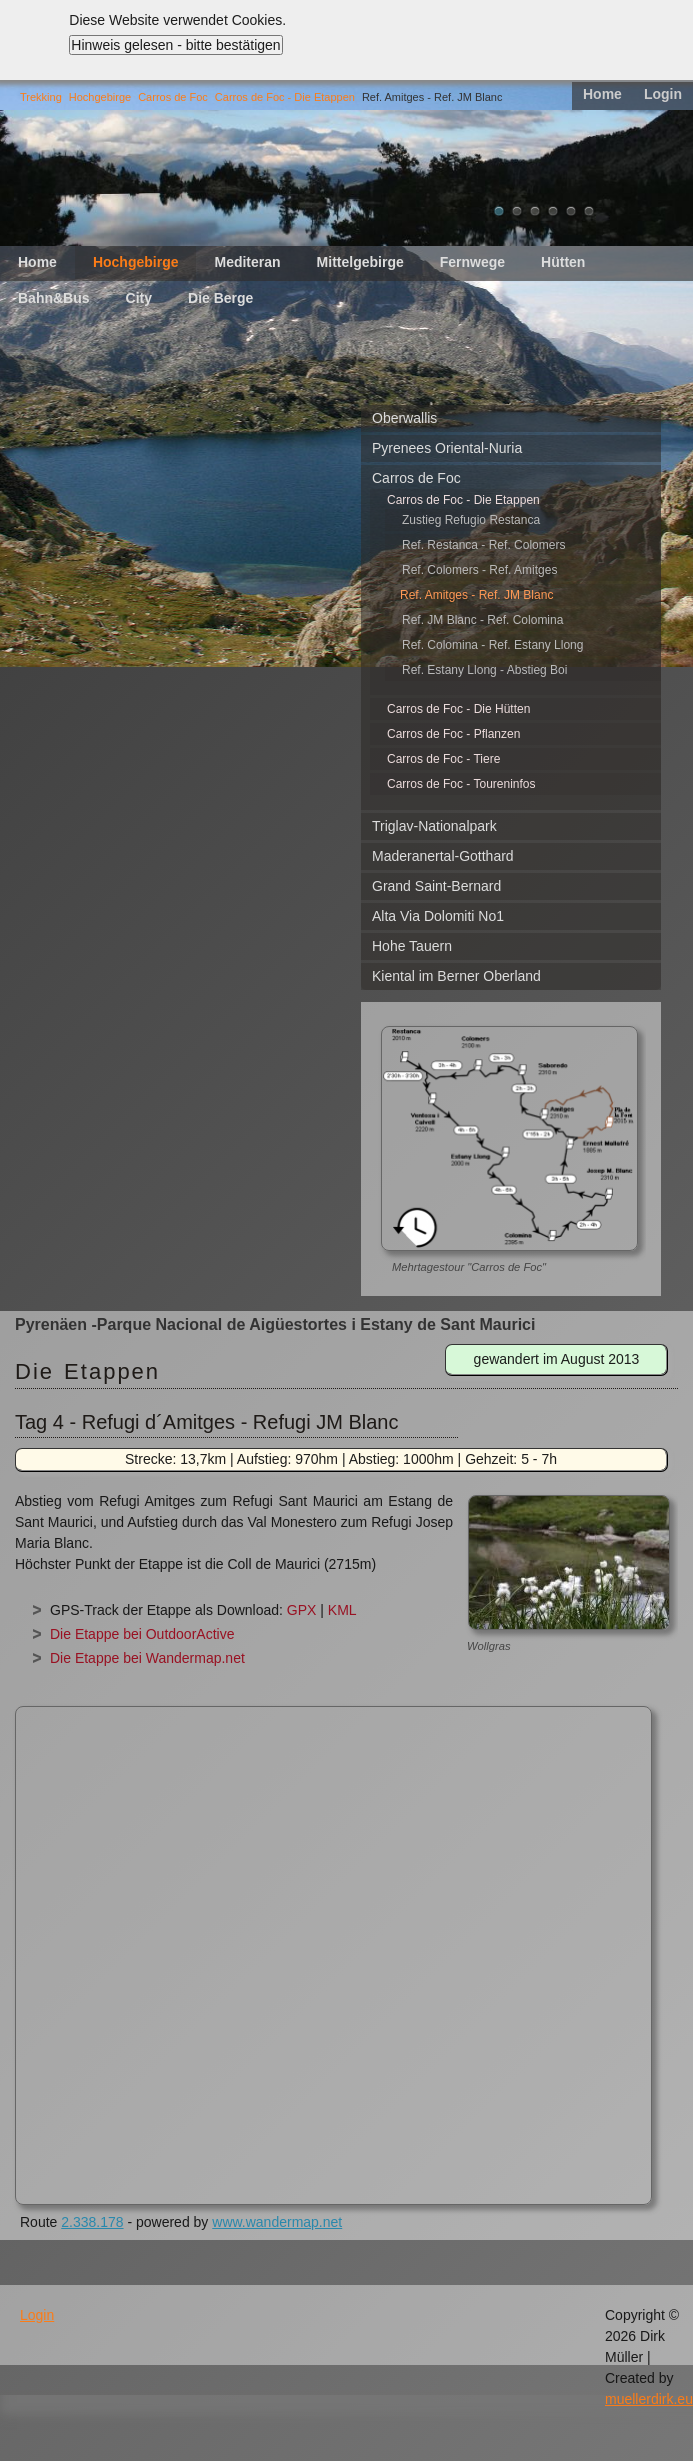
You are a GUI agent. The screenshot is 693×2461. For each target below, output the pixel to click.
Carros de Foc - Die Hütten (458, 709)
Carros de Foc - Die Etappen (285, 97)
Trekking (41, 97)
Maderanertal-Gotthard (443, 856)
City (139, 298)
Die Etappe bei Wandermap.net (147, 1658)
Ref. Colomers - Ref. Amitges (479, 570)
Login (663, 94)
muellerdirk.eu (649, 2399)
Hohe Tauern (412, 946)
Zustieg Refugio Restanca (471, 520)
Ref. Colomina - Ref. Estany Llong (492, 645)
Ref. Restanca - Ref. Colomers (483, 545)
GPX (302, 1610)
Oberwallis (404, 418)
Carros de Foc (173, 97)
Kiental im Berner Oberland (456, 976)
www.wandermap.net (277, 2222)
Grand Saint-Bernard (436, 886)
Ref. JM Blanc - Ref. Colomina (482, 620)
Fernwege (472, 262)
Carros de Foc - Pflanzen (453, 734)
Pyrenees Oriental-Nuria (447, 448)
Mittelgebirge (360, 262)
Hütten (563, 262)
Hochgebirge (100, 97)
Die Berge (220, 298)
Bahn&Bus (54, 298)
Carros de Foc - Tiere (443, 759)
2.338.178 (92, 2222)
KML (342, 1610)
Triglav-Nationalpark (434, 826)
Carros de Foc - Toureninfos (461, 784)
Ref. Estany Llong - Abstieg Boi (484, 670)
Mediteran (247, 262)
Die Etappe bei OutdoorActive (142, 1634)
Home (602, 94)
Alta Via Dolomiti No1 (438, 916)
